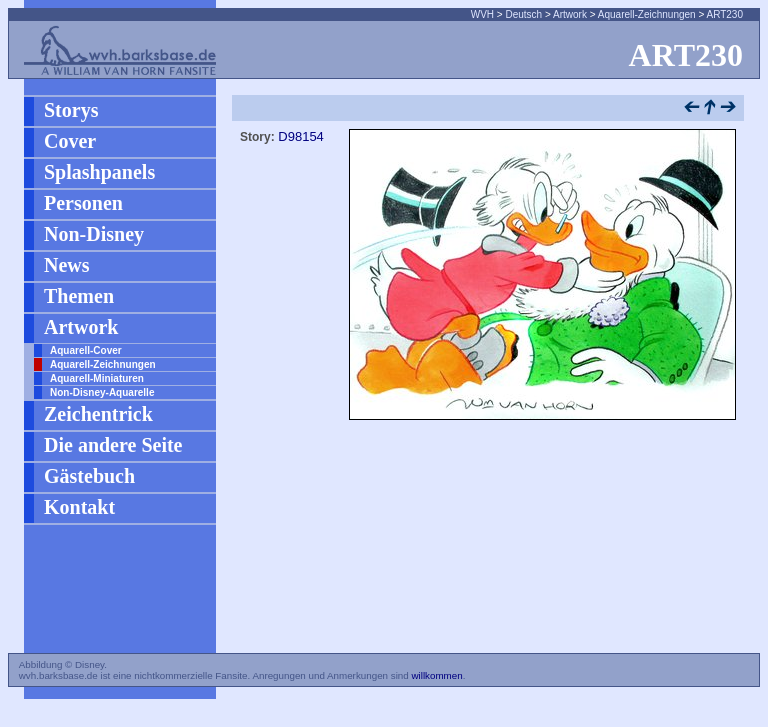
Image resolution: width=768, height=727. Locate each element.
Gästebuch (89, 476)
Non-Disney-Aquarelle (102, 392)
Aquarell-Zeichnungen (647, 14)
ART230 (724, 14)
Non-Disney (94, 234)
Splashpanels (99, 172)
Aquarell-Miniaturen (97, 378)
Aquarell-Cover (86, 350)
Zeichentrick (98, 414)
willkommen (436, 675)
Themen (79, 296)
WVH (482, 14)
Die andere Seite (113, 445)
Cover (70, 141)
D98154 (301, 136)
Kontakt (79, 507)
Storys (71, 110)
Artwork (570, 14)
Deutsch (523, 14)
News (67, 265)
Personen (83, 203)
